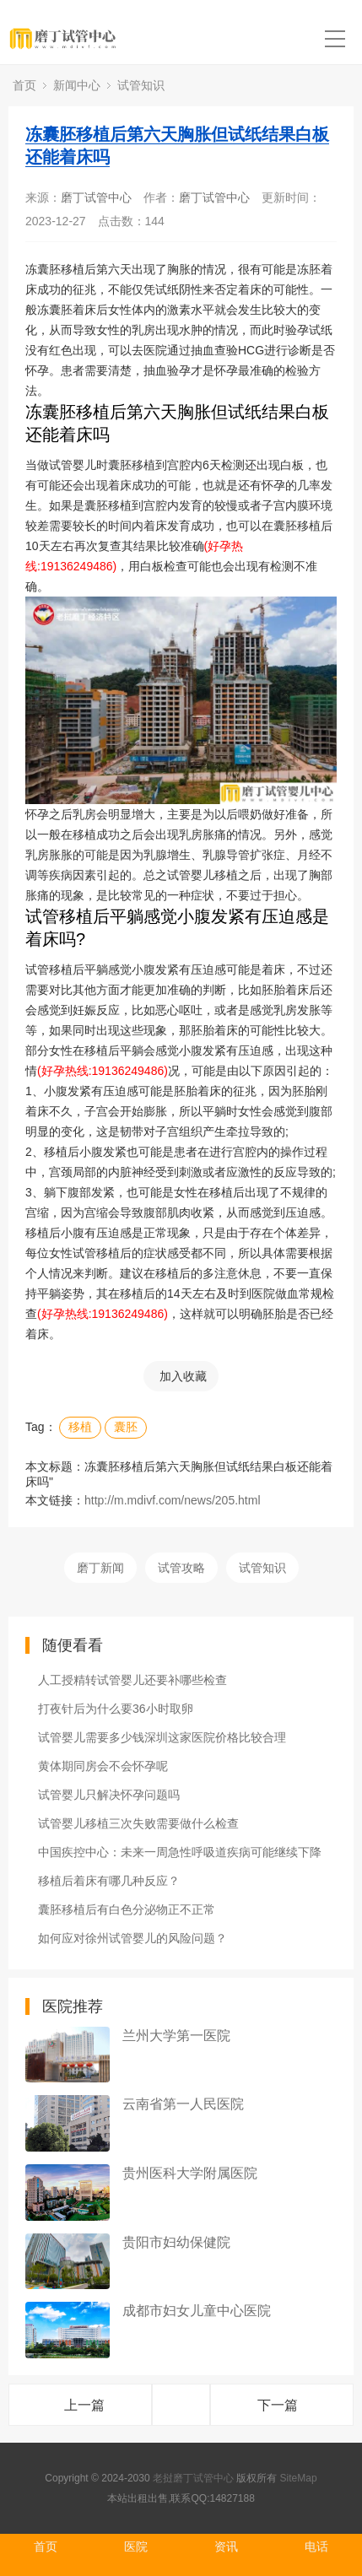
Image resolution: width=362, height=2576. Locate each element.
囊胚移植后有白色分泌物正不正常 (126, 1909)
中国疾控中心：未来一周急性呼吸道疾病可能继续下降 (179, 1852)
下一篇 (277, 2405)
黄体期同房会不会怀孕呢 (103, 1766)
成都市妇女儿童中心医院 (196, 2310)
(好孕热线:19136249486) (102, 1070)
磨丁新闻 (100, 1567)
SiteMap (298, 2478)
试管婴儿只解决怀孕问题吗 (109, 1794)
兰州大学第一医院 (176, 2035)
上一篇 (84, 2405)
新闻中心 (76, 85)
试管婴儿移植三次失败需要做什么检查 (138, 1823)
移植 (80, 1427)
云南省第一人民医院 (183, 2104)
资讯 (226, 2546)
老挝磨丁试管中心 (193, 2478)
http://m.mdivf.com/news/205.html (172, 1500)
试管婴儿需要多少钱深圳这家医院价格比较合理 (162, 1737)
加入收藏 (183, 1376)
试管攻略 (181, 1567)
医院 (136, 2546)
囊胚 (126, 1427)
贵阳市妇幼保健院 (176, 2242)
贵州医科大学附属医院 (189, 2173)
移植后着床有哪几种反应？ (109, 1880)
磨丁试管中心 (96, 197)
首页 (24, 85)
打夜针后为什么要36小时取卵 (115, 1708)
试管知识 (141, 85)
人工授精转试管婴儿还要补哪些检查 (132, 1680)
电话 (316, 2546)
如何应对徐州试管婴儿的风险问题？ (132, 1938)
